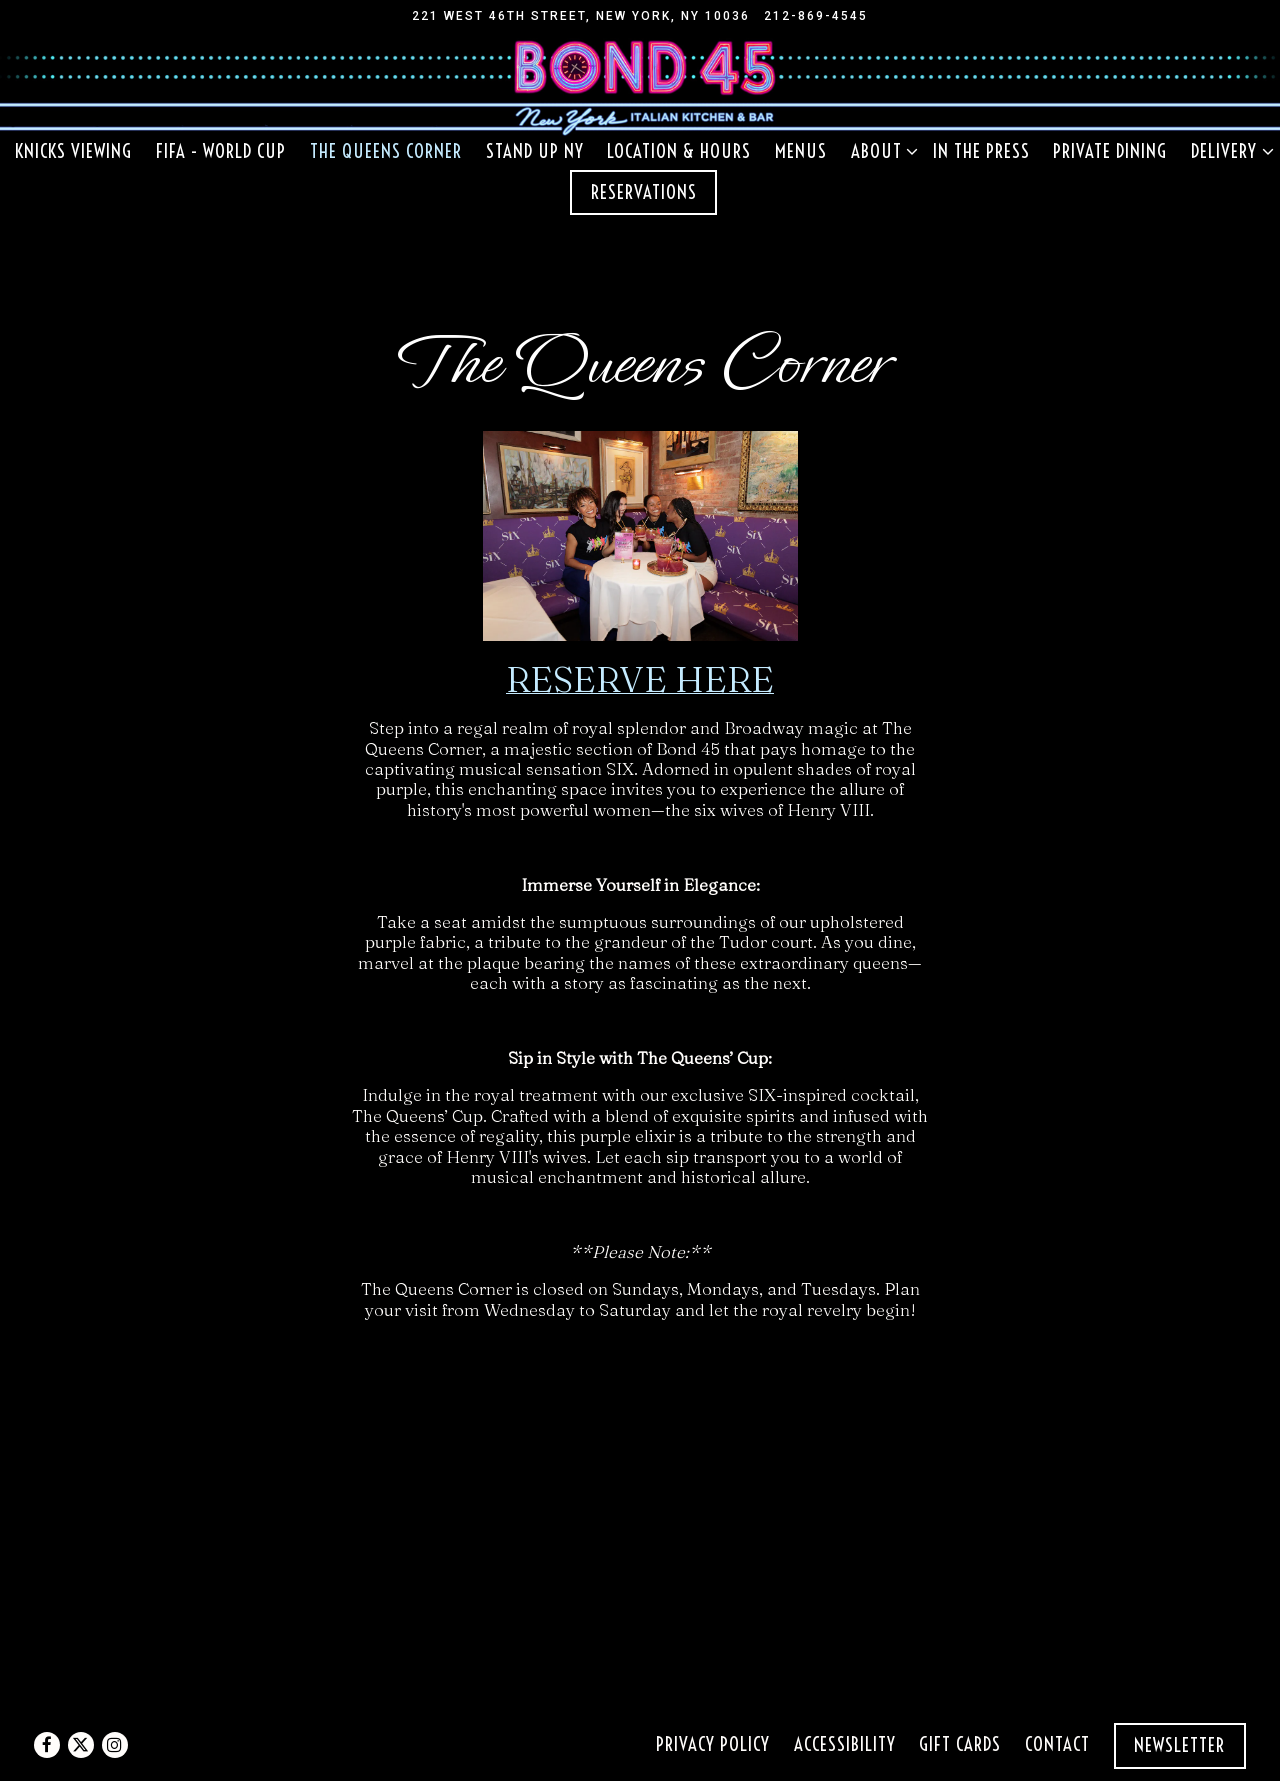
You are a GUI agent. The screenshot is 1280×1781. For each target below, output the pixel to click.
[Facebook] (47, 1745)
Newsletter (1179, 1745)
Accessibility (845, 1744)
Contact (1057, 1744)
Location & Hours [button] (679, 151)
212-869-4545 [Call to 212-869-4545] (816, 16)
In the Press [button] (981, 151)
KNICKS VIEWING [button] (73, 151)
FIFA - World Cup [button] (221, 151)
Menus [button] (801, 151)
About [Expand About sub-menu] (880, 151)
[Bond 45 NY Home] (640, 83)
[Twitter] (81, 1745)
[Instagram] (115, 1745)
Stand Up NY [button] (535, 151)
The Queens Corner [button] (386, 151)
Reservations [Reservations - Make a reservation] (644, 192)
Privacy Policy (713, 1744)
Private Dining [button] (1110, 151)
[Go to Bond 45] (581, 16)
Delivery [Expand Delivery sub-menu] (1228, 151)
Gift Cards (960, 1744)
